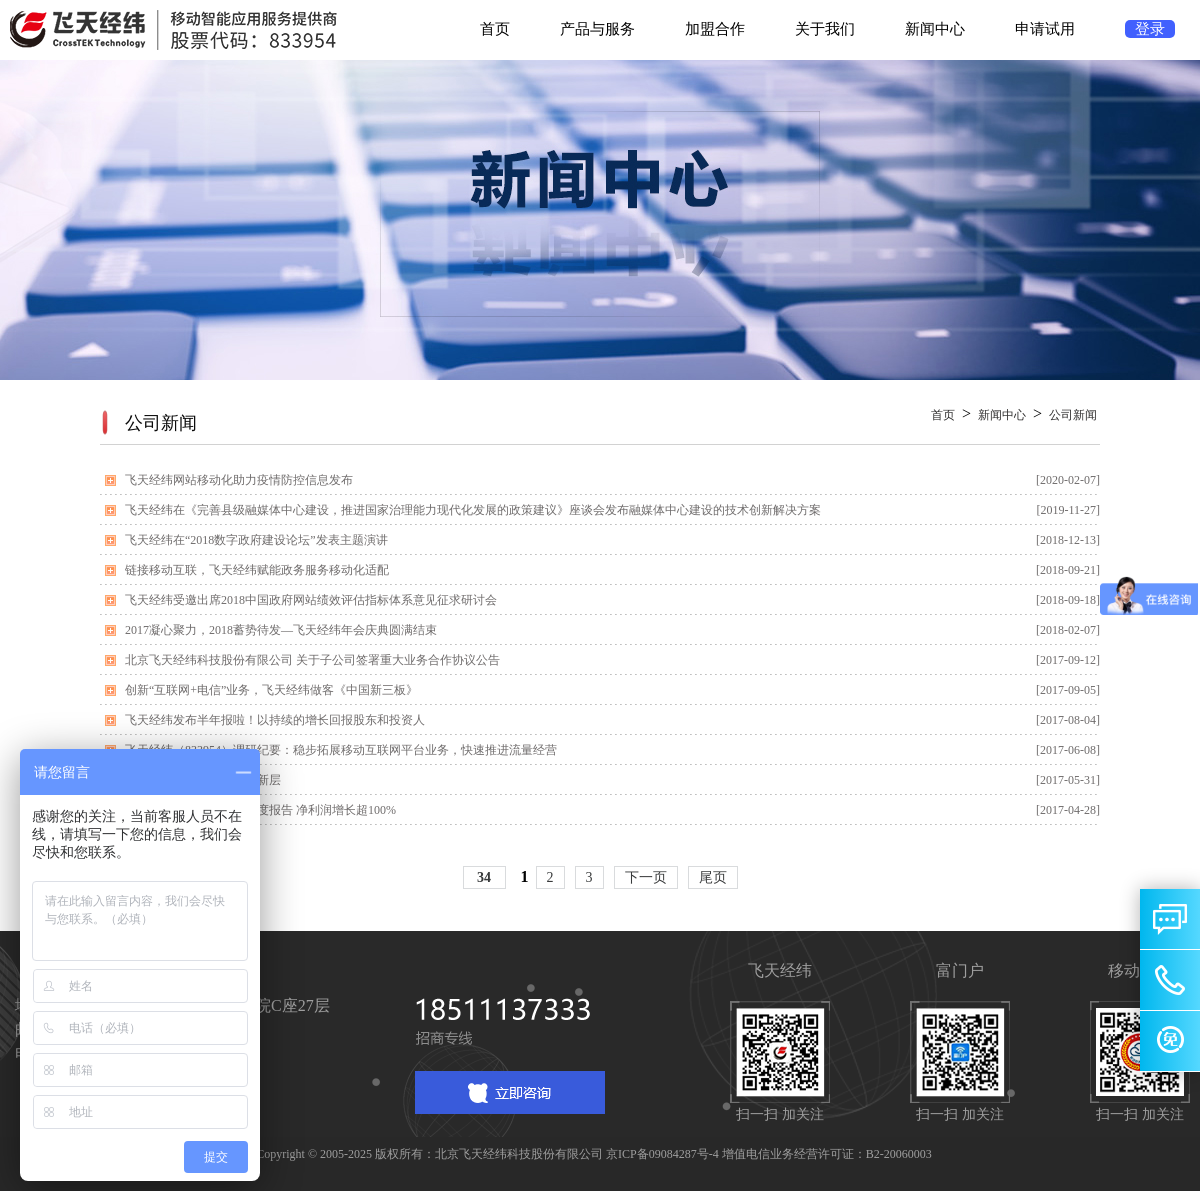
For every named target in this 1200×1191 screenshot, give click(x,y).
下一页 (646, 877)
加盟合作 (715, 29)
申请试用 (1045, 29)
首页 (495, 29)
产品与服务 (597, 29)
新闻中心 (935, 29)
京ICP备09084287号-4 (662, 1154)
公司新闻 (1073, 415)
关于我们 (825, 29)
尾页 (713, 877)
